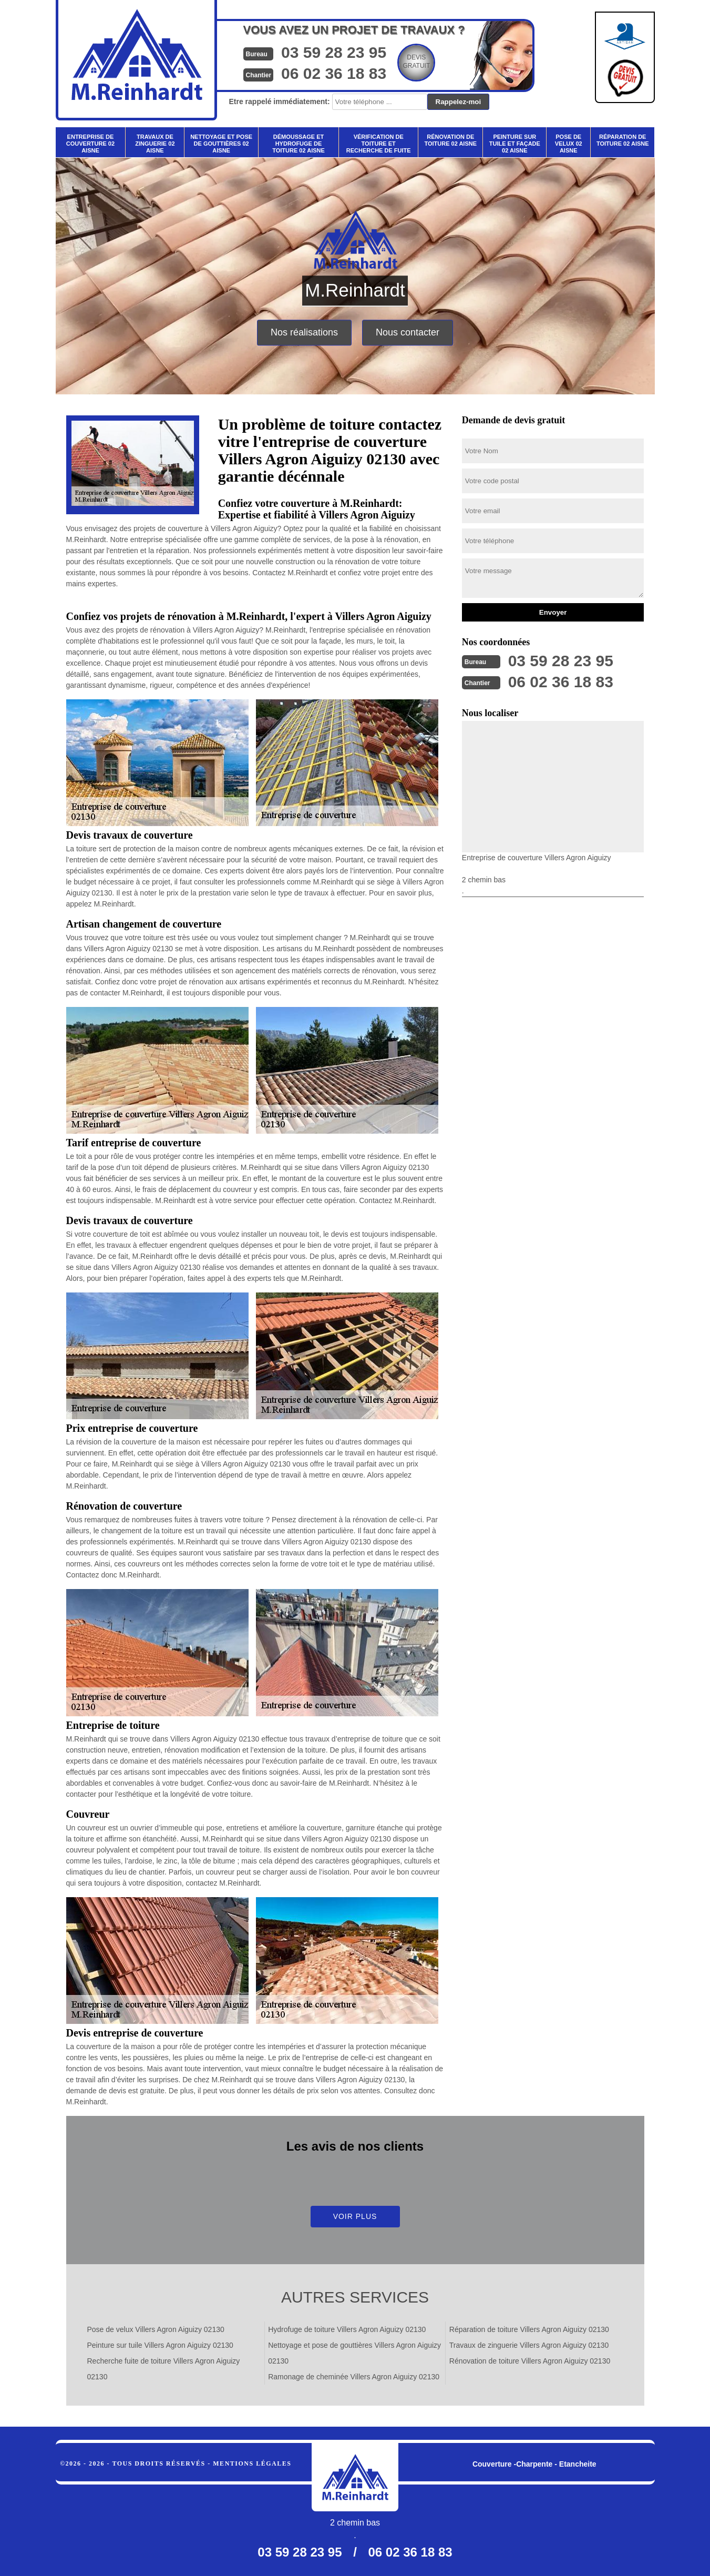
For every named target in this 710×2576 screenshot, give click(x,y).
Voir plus (355, 2216)
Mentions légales (252, 2463)
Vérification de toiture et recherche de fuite (378, 144)
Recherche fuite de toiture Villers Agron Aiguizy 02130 (163, 2369)
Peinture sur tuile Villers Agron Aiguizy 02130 (160, 2345)
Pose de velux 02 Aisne (568, 144)
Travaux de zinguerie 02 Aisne (154, 144)
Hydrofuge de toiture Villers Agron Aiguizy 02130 (347, 2329)
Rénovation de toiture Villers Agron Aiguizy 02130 (529, 2361)
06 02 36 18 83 (333, 73)
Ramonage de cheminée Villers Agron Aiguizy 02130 (353, 2377)
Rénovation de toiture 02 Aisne (450, 140)
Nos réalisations (304, 332)
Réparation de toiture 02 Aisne (622, 140)
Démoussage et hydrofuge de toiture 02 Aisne (298, 144)
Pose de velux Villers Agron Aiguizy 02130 (155, 2329)
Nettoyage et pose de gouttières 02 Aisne (221, 144)
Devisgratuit (416, 61)
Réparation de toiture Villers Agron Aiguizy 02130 (529, 2329)
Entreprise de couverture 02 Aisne (90, 144)
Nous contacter (407, 332)
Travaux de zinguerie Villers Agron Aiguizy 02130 (529, 2345)
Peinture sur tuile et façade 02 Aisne (514, 144)
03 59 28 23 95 (333, 52)
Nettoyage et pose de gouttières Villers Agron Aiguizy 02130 (354, 2353)
